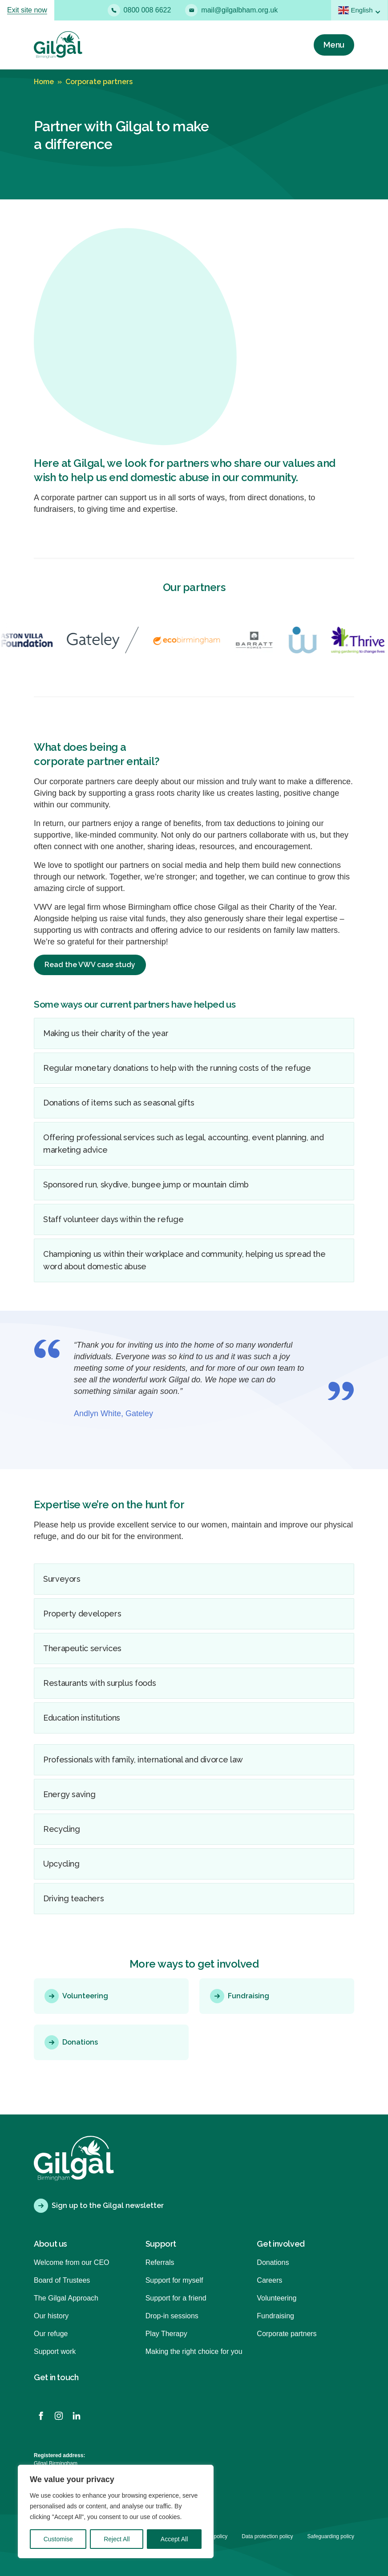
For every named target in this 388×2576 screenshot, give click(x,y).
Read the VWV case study (89, 964)
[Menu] (334, 45)
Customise (58, 2539)
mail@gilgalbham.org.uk (231, 10)
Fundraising (239, 1996)
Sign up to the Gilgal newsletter (99, 2206)
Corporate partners (99, 81)
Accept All (174, 2539)
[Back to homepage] (58, 45)
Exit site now (27, 10)
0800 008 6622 (139, 10)
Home (44, 81)
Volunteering (76, 1996)
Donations (71, 2042)
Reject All (116, 2539)
